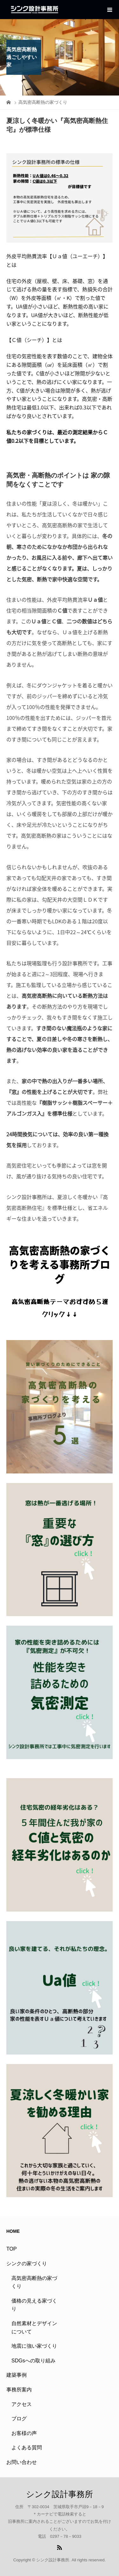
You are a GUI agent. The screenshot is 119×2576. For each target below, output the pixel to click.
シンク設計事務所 (59, 2494)
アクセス (21, 2404)
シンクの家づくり (26, 2263)
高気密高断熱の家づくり (34, 2282)
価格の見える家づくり (34, 2305)
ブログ (19, 2418)
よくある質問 (26, 2447)
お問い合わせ (21, 2462)
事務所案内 (19, 2389)
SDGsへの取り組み (33, 2360)
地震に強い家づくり (34, 2346)
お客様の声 (24, 2433)
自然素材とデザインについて (34, 2327)
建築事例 (16, 2375)
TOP (11, 2249)
